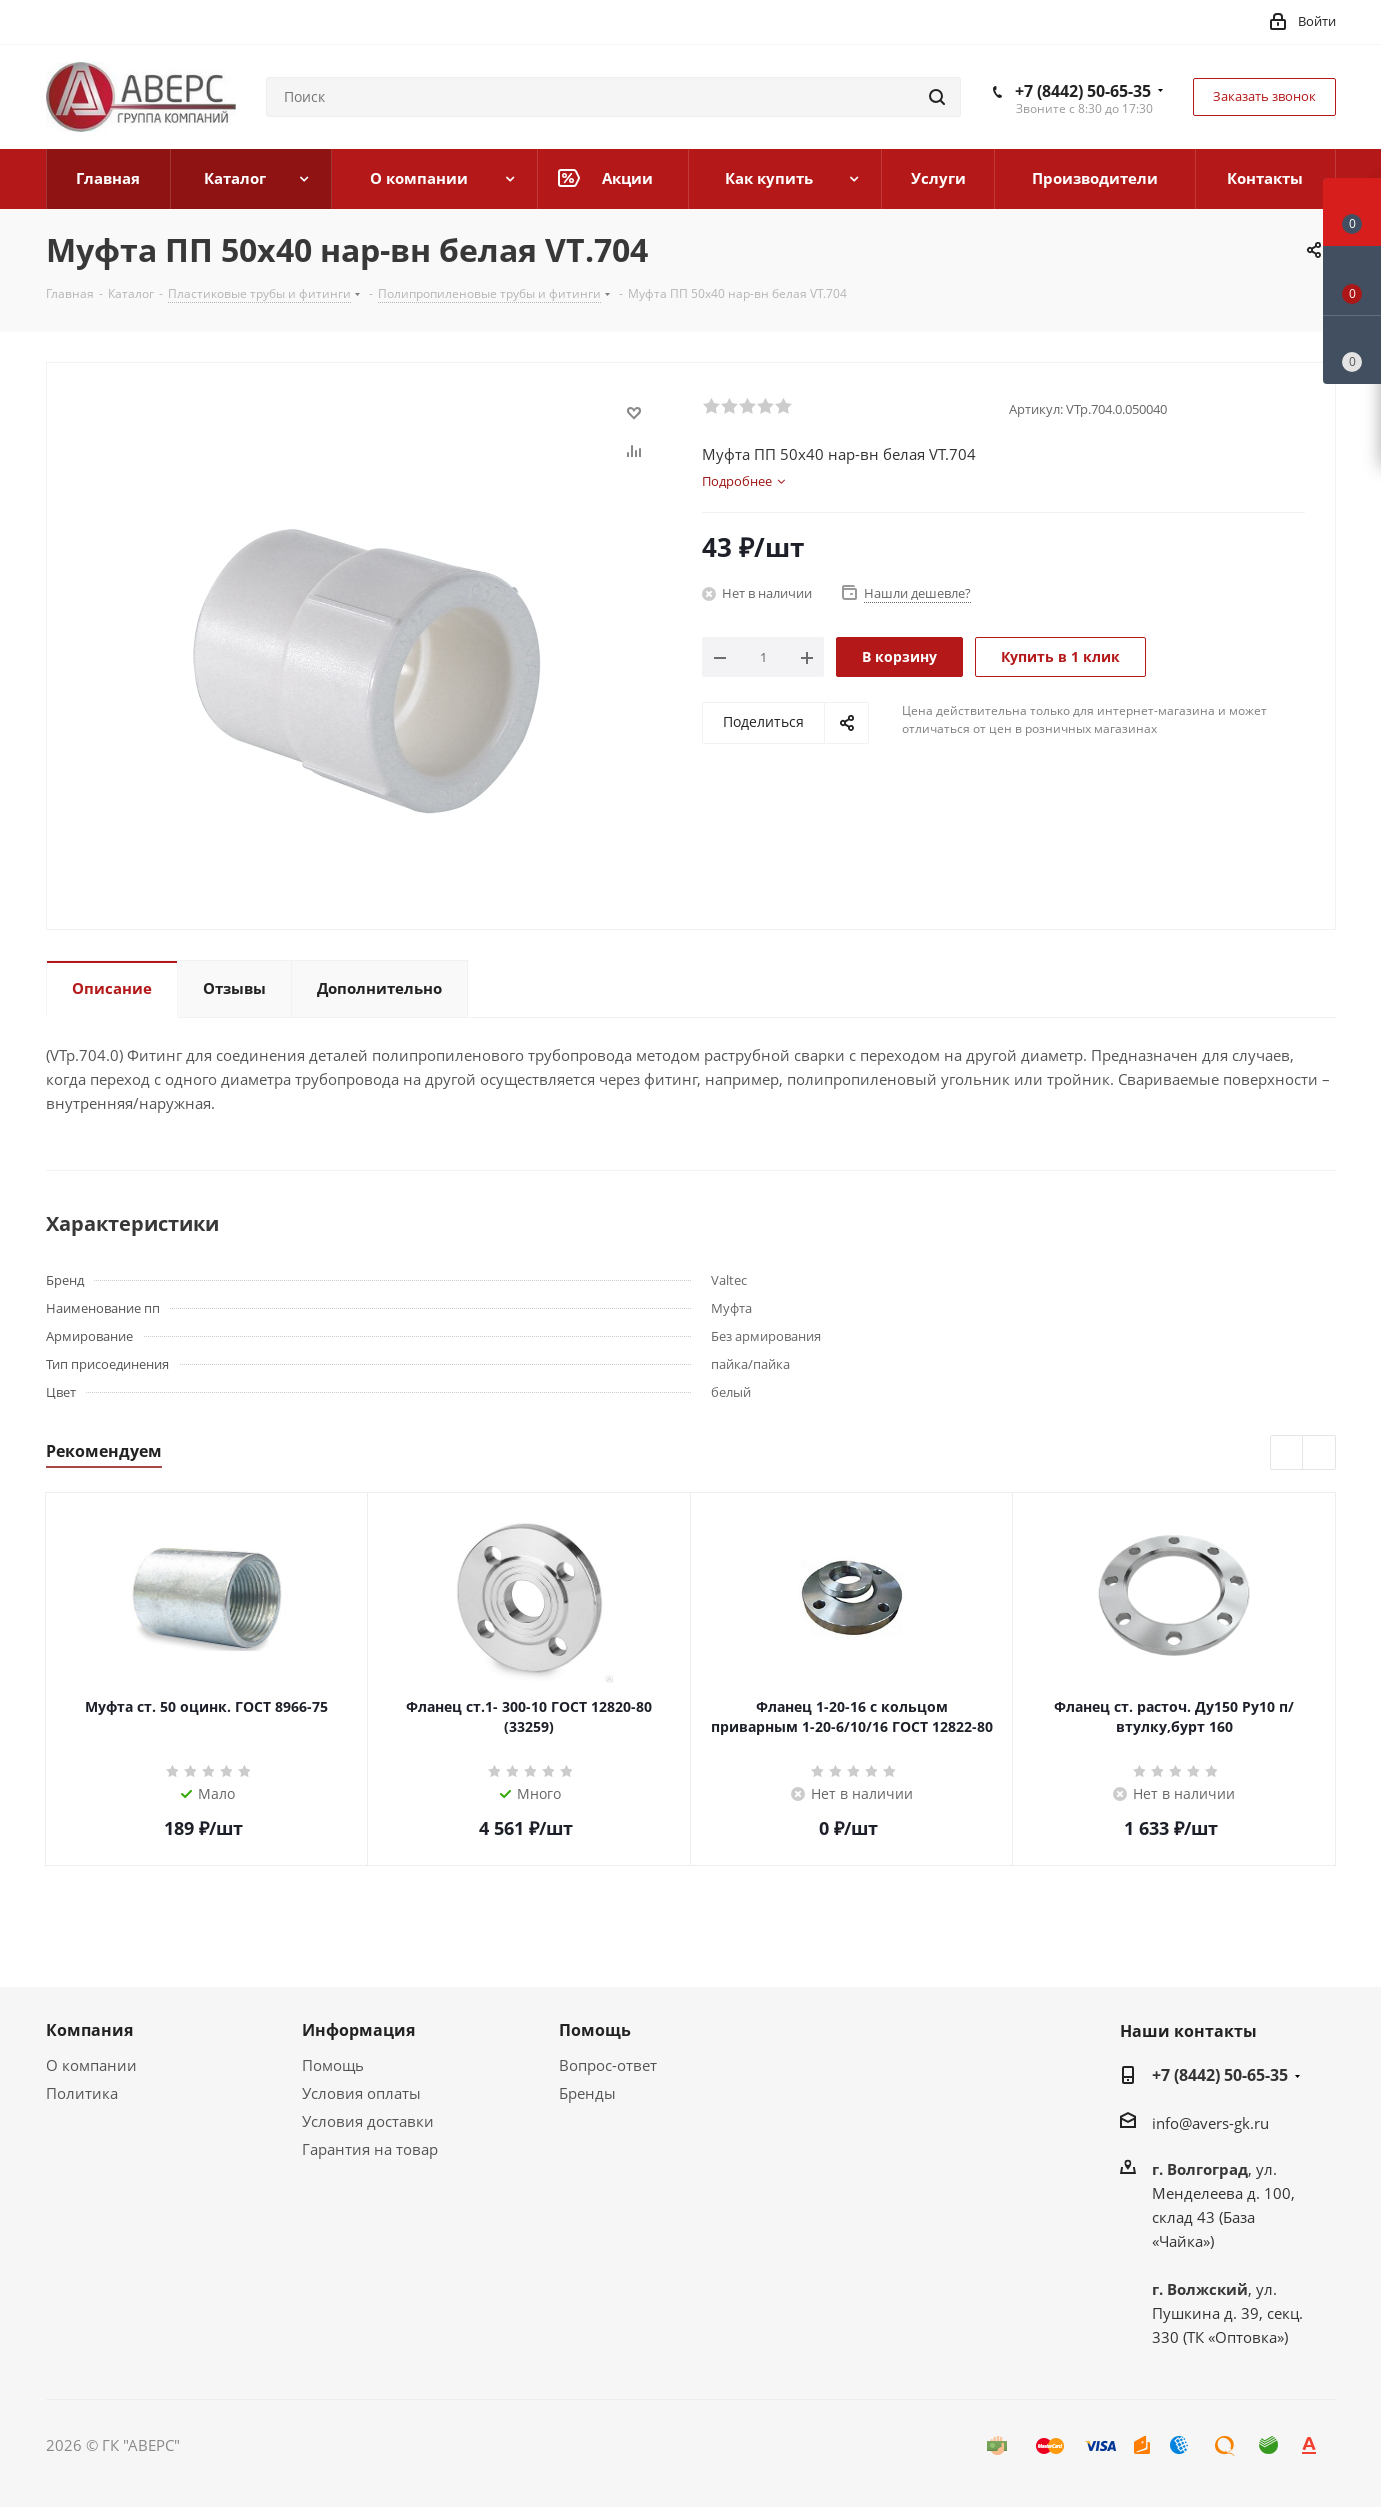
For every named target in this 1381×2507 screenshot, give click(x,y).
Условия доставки (368, 2121)
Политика (82, 2093)
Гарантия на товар (370, 2149)
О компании (91, 2065)
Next (1319, 1453)
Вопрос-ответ (608, 2065)
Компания (89, 2030)
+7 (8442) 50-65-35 (1083, 91)
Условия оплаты (361, 2093)
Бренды (587, 2093)
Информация (358, 2030)
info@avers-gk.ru (1210, 2123)
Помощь (333, 2065)
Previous (1287, 1453)
